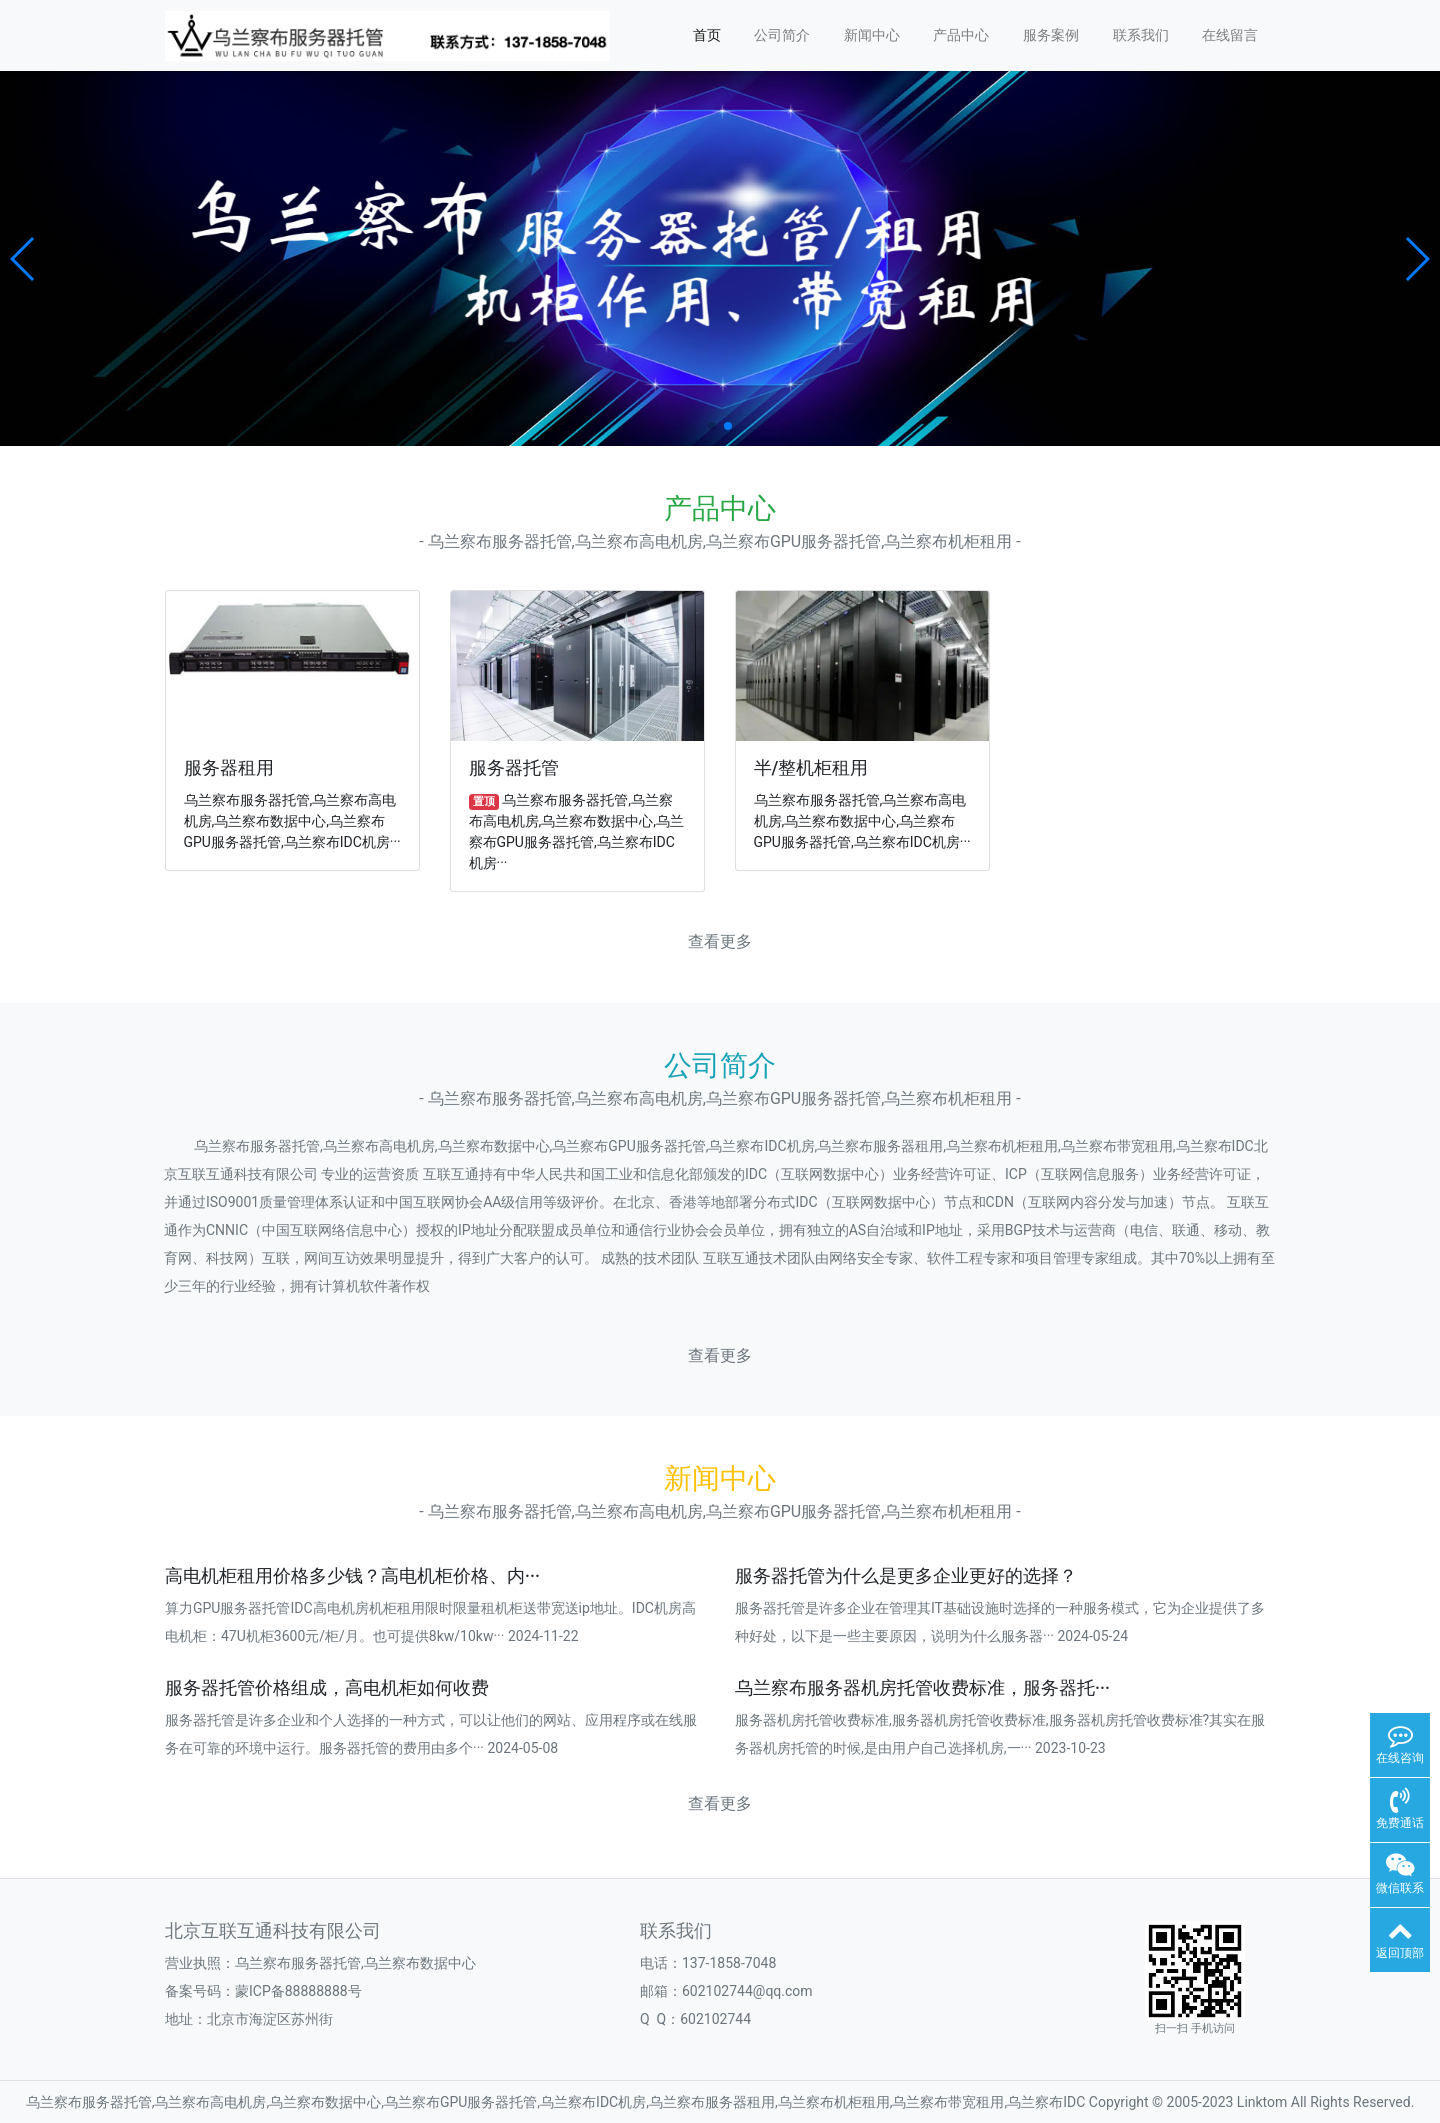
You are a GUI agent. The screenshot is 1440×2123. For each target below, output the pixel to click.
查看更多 (720, 941)
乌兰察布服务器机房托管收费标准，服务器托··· (922, 1688)
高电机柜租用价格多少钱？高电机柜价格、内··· (352, 1576)
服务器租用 (229, 768)
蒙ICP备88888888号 (298, 1991)
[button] (23, 259)
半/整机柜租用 (811, 768)
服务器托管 (514, 768)
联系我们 (1141, 35)
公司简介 (782, 35)
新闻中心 (872, 35)
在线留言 (1230, 35)
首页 (707, 35)
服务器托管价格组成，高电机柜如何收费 (327, 1688)
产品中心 (961, 35)
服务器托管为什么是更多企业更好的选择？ (906, 1576)
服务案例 (1051, 35)
